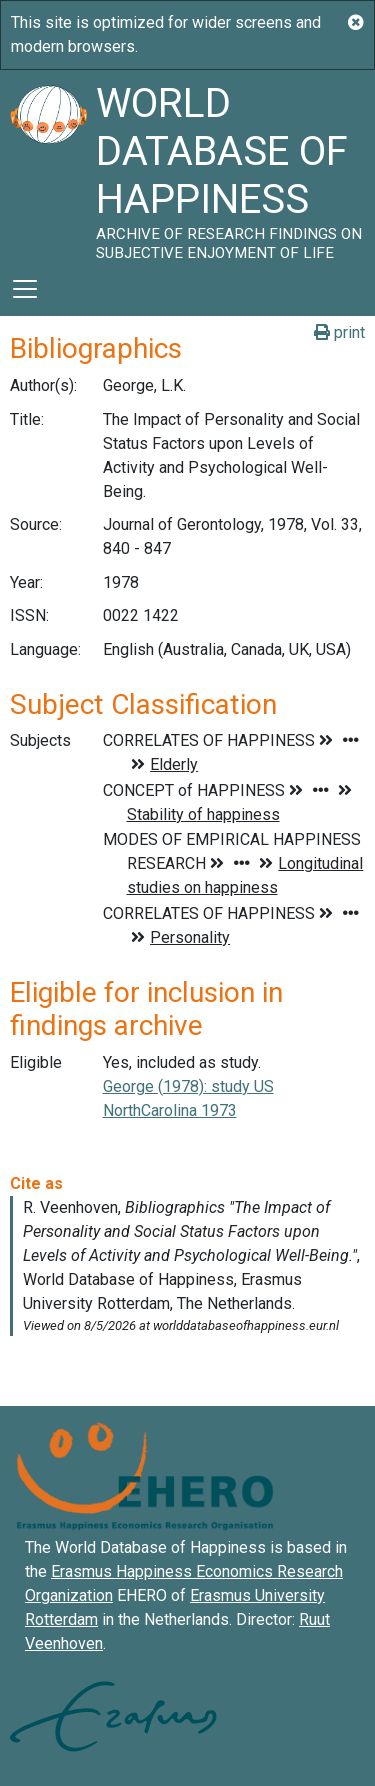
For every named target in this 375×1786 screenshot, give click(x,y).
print (339, 332)
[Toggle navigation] (25, 289)
